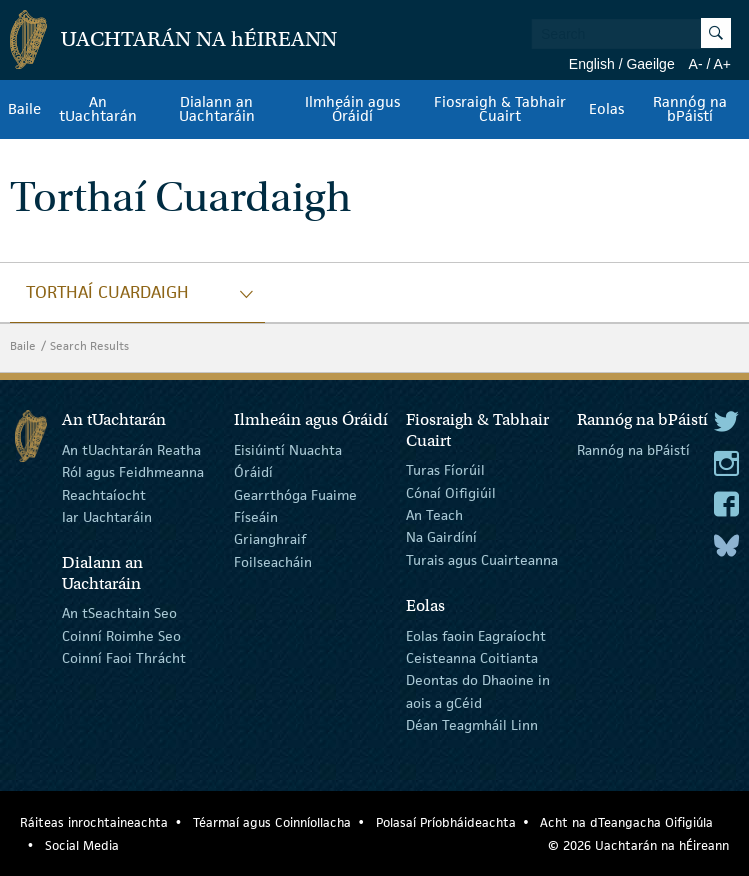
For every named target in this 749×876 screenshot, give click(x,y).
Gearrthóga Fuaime (295, 494)
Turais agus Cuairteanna (482, 560)
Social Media (82, 845)
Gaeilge (650, 64)
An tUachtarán (98, 109)
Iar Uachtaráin (107, 517)
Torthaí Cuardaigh (107, 292)
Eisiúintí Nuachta (288, 450)
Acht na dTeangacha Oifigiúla (626, 822)
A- (696, 64)
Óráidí (253, 472)
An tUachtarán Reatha (131, 450)
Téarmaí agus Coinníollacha (272, 822)
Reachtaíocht (104, 494)
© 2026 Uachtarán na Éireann (638, 845)
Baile (24, 109)
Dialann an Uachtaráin (217, 109)
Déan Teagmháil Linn (472, 725)
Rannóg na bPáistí (690, 109)
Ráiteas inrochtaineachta (94, 822)
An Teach (434, 515)
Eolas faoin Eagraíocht (476, 635)
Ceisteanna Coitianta (472, 658)
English (592, 64)
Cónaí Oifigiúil (451, 492)
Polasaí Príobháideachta (446, 822)
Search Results (89, 345)
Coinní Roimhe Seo (121, 635)
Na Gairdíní (441, 537)
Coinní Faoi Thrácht (124, 658)
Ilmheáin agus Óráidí (352, 109)
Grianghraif (270, 539)
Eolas (606, 109)
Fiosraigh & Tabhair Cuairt (500, 109)
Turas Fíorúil (445, 470)
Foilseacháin (273, 562)
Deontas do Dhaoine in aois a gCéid (478, 691)
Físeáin (256, 517)
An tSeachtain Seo (119, 613)
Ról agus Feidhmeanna (133, 472)
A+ (722, 64)
